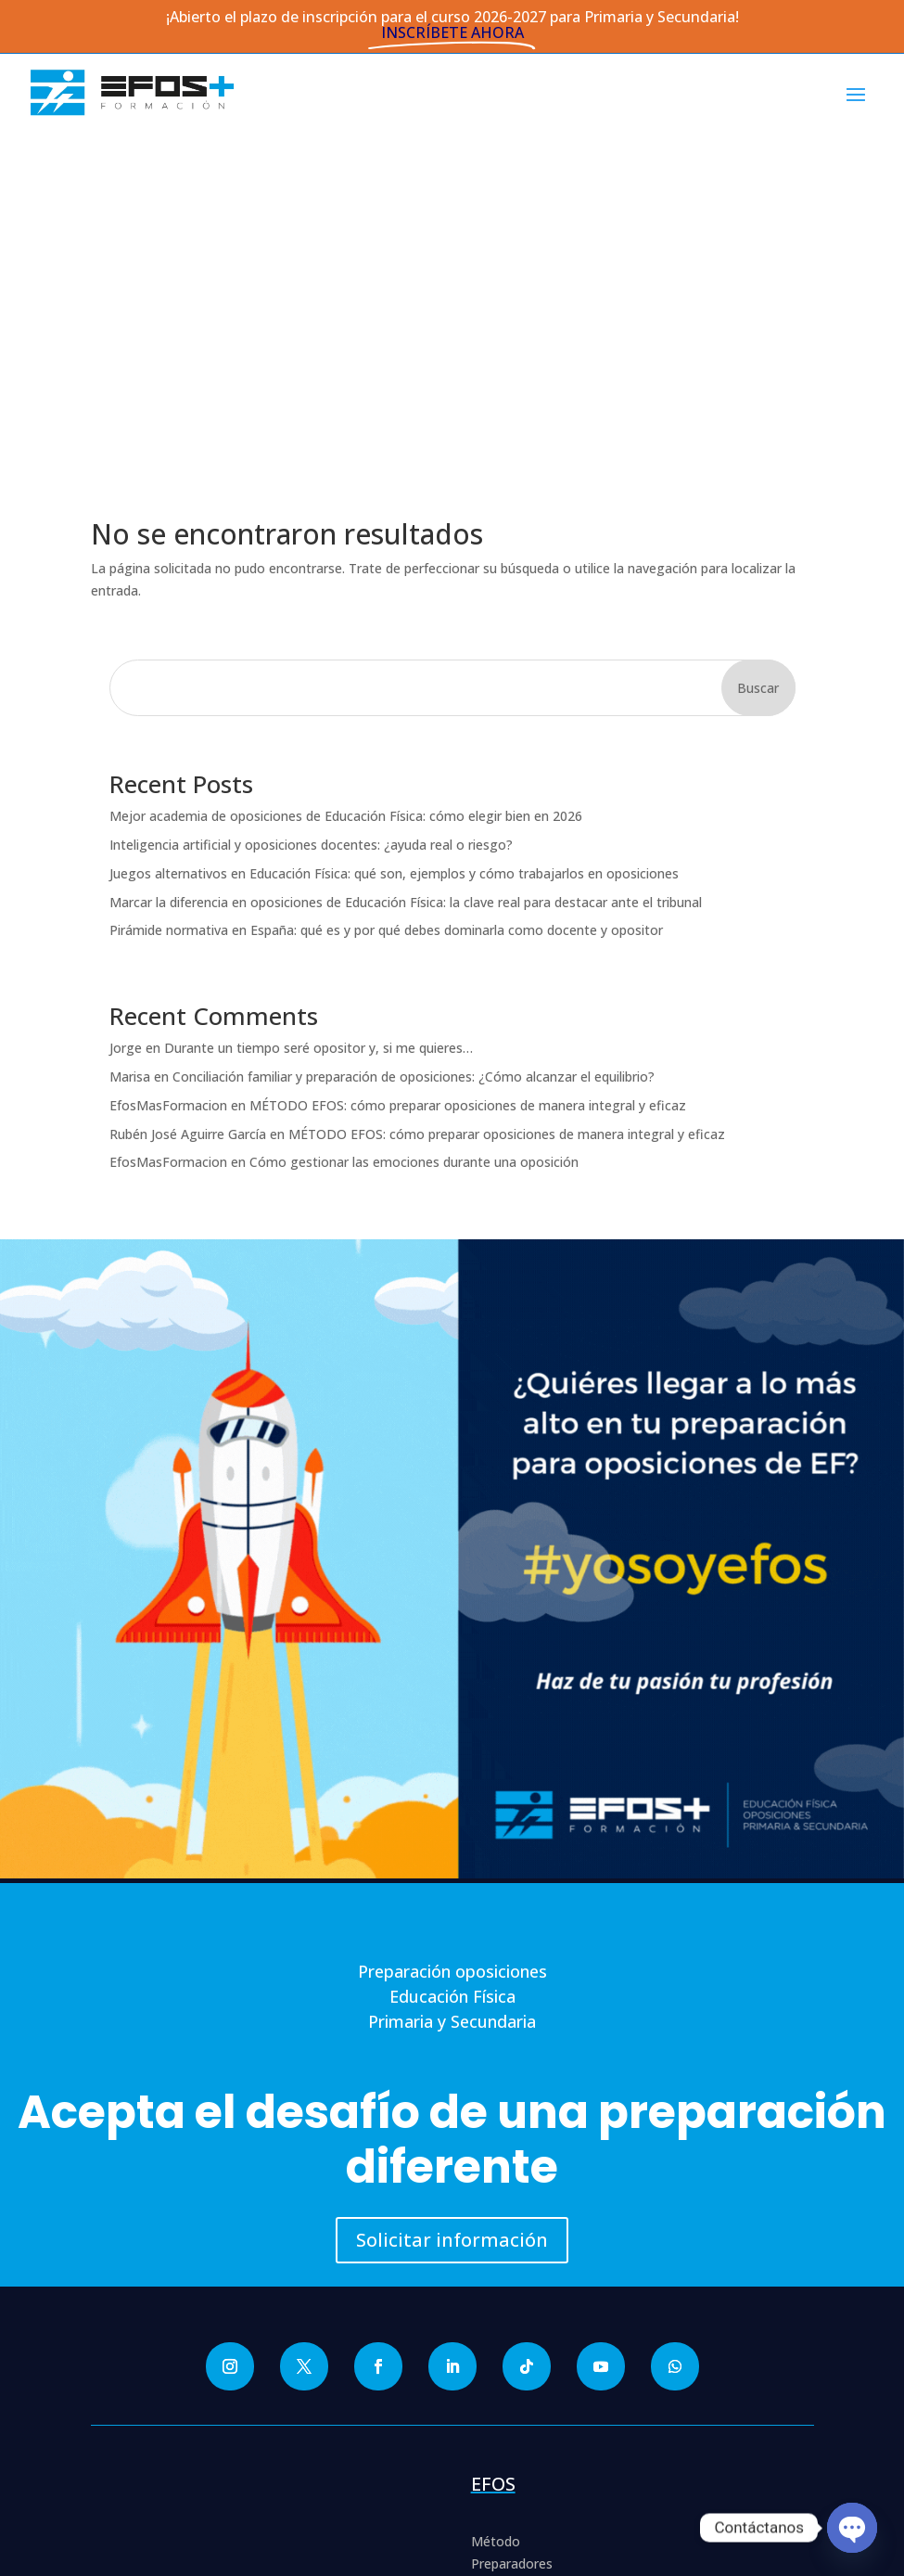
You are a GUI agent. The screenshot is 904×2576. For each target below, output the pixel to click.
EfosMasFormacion (168, 771)
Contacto (499, 2317)
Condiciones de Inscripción (193, 2486)
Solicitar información (452, 1906)
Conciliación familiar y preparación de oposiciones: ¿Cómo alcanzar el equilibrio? (413, 742)
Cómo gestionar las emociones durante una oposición (414, 829)
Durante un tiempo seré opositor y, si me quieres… (318, 714)
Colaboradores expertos (544, 2252)
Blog (485, 2274)
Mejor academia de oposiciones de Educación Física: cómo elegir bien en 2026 (345, 482)
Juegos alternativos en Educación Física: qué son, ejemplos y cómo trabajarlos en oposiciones (394, 539)
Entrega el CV (512, 2296)
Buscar (758, 354)
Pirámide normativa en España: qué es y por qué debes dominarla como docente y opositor (386, 597)
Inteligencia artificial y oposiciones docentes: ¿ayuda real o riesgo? (311, 510)
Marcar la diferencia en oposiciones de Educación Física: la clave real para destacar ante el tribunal (405, 568)
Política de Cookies (170, 2442)
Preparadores (512, 2229)
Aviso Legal (148, 2464)
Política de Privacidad (177, 2420)
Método (495, 2208)
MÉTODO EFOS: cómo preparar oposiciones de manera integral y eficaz (467, 771)
